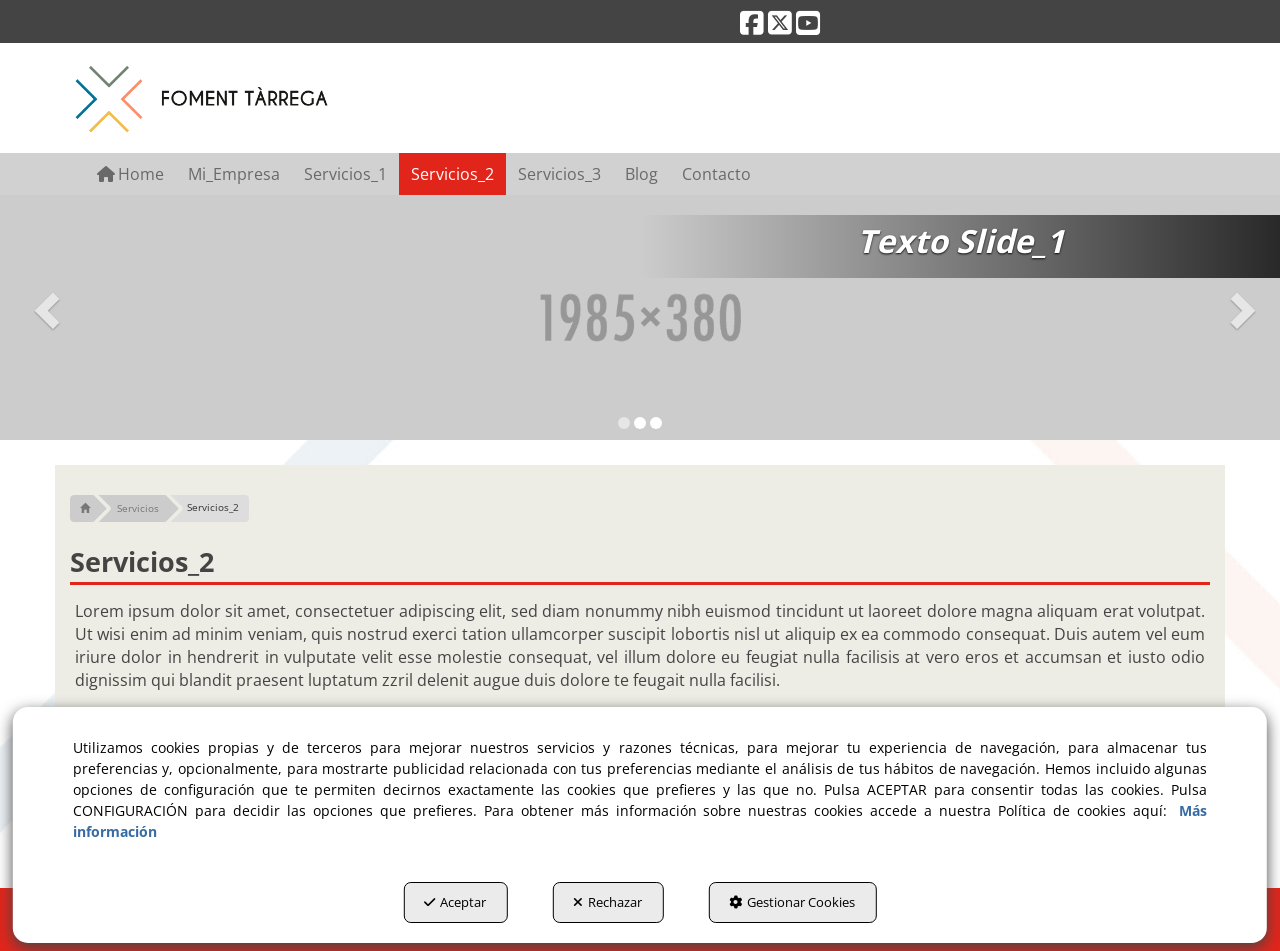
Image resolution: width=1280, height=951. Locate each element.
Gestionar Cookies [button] (792, 902)
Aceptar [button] (455, 902)
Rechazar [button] (607, 902)
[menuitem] (130, 174)
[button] (752, 27)
